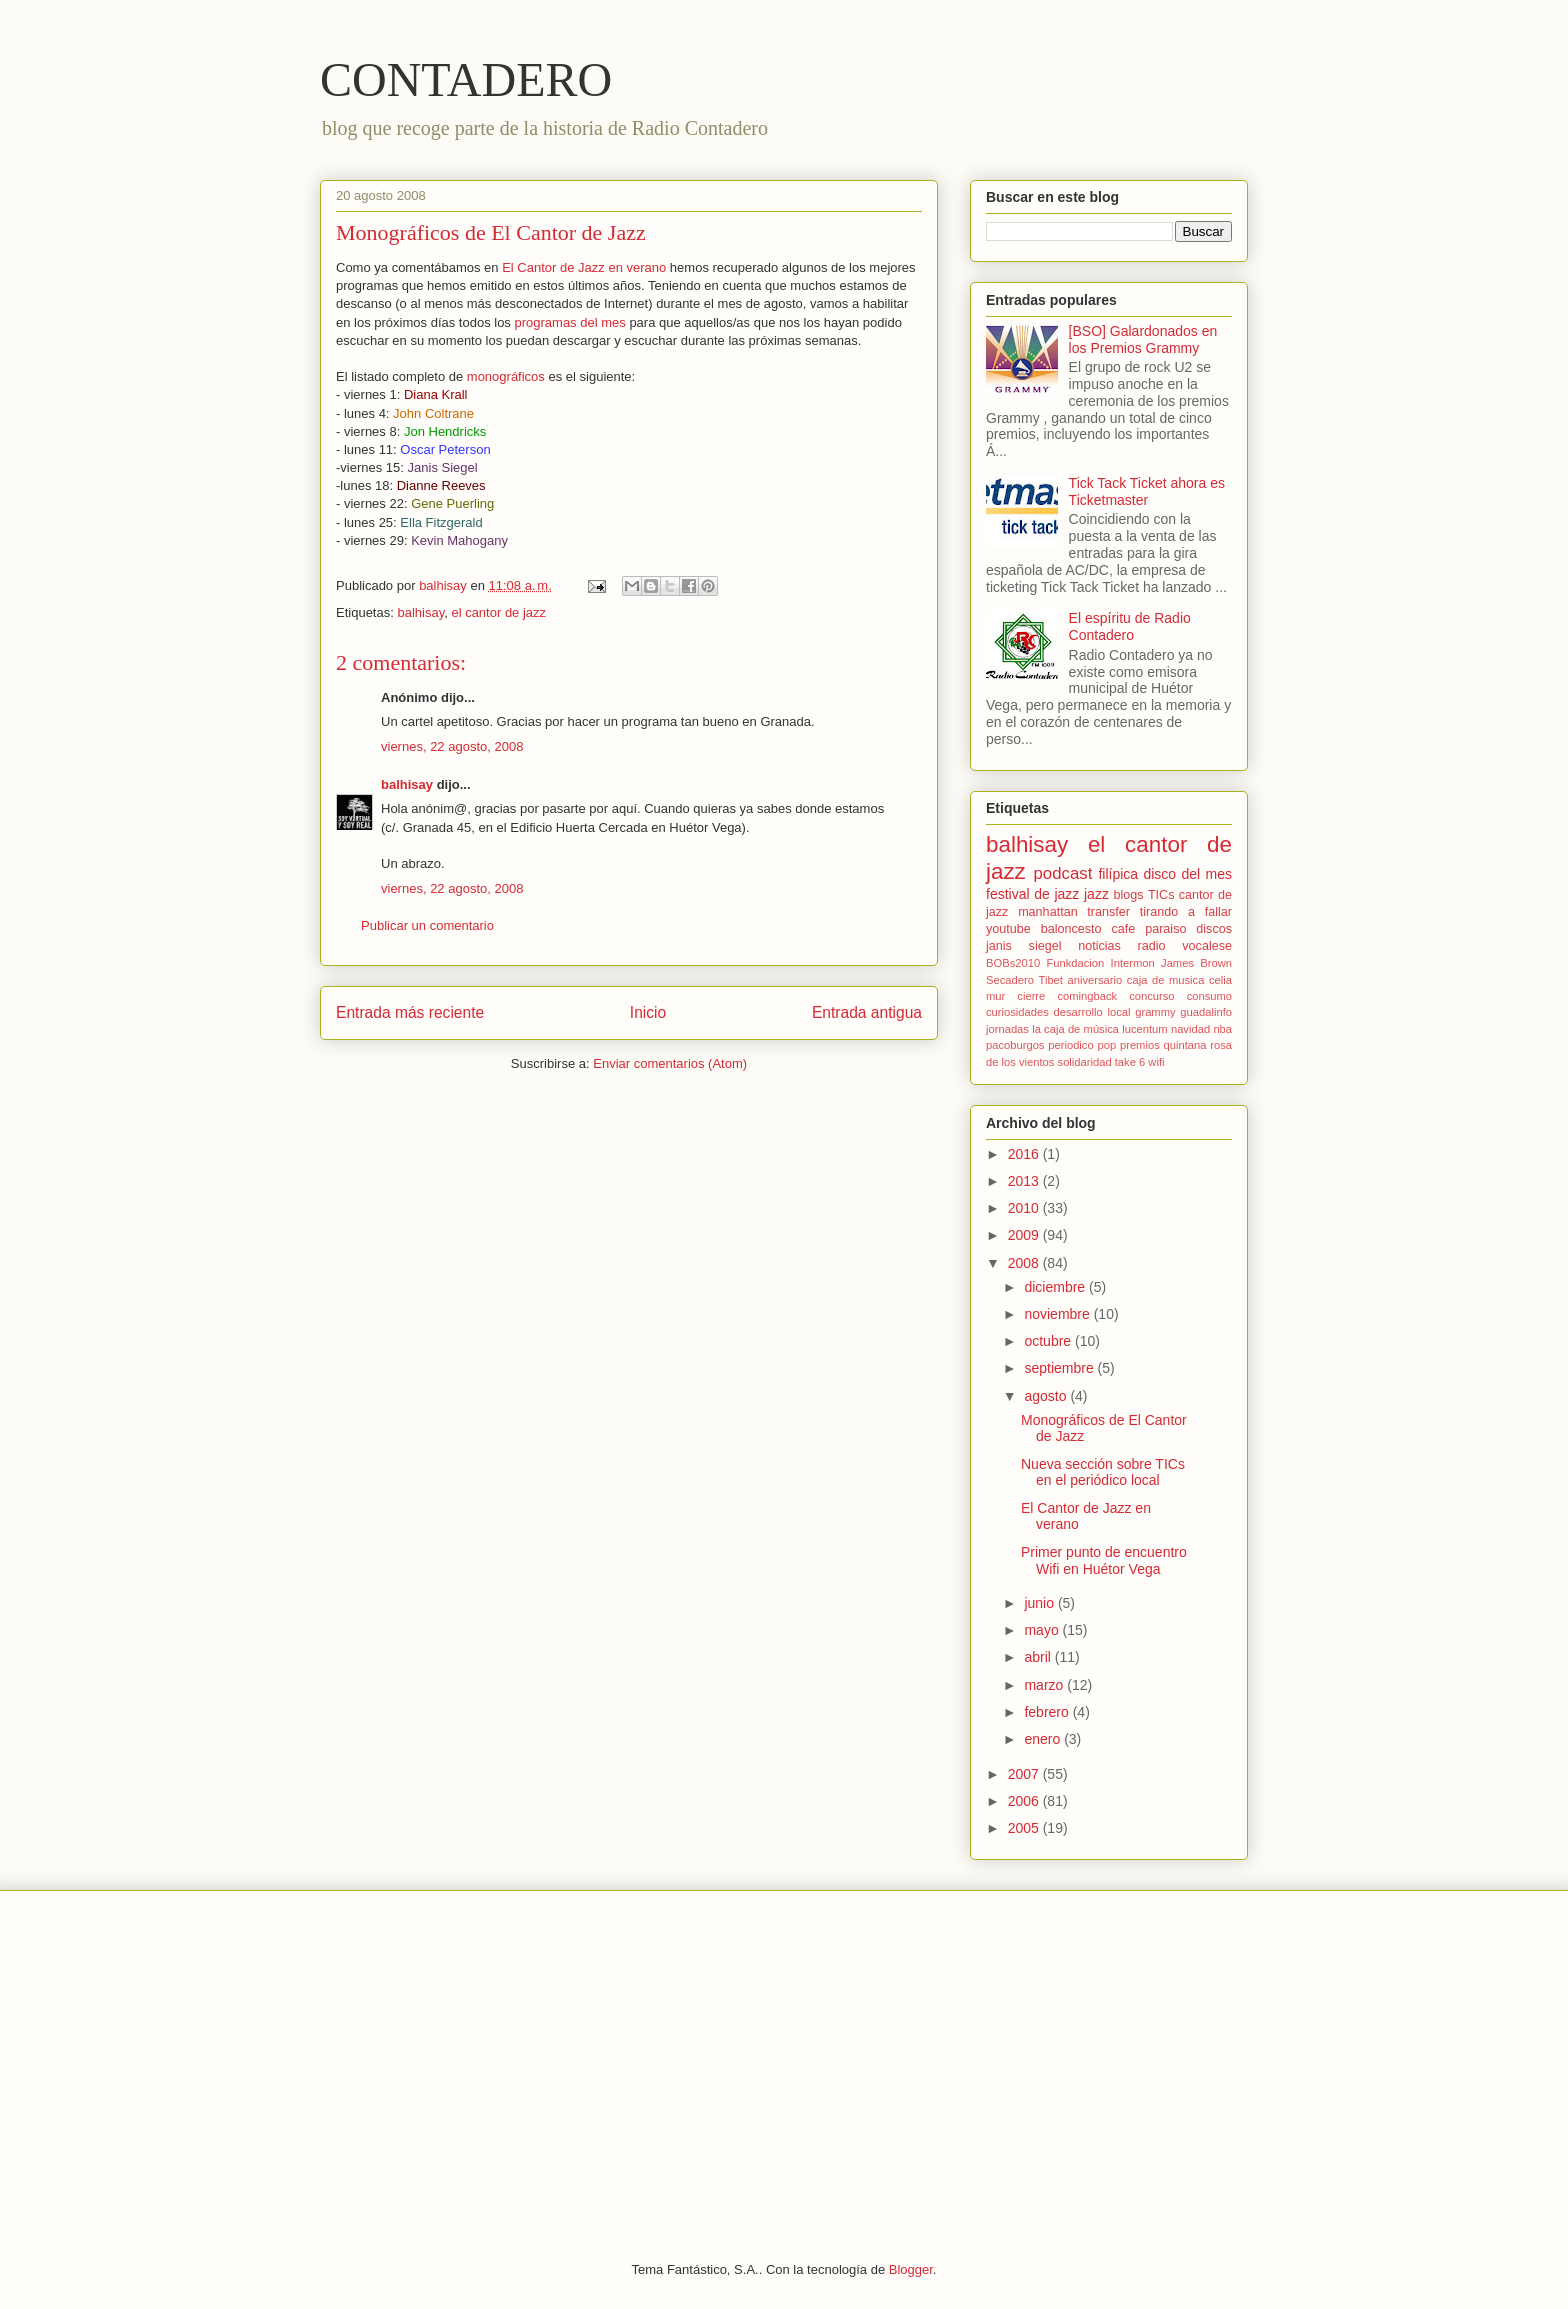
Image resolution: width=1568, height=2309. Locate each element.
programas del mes (569, 322)
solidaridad (1085, 1062)
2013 (1025, 1181)
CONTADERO (466, 79)
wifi (1156, 1062)
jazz (1096, 894)
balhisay (420, 612)
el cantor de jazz (498, 612)
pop (1106, 1045)
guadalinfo (1206, 1012)
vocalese (1207, 946)
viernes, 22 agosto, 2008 (452, 746)
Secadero (1010, 980)
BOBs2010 (1013, 963)
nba (1222, 1029)
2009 (1025, 1235)
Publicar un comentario (427, 925)
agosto (1047, 1396)
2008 (1025, 1263)
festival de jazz (1032, 894)
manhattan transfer (1074, 912)
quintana (1185, 1045)
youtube (1008, 929)
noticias (1099, 946)
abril (1039, 1657)
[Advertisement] (784, 2061)
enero (1044, 1739)
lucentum (1144, 1029)
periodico (1070, 1045)
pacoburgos (1015, 1045)
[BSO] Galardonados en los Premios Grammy (1143, 339)
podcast (1063, 873)
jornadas (1007, 1029)
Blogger (911, 2269)
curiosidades (1017, 1012)
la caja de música (1075, 1029)
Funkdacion (1075, 963)
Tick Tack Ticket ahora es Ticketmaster (1147, 491)
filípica (1118, 874)
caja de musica (1166, 980)
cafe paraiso (1148, 929)
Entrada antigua (867, 1012)
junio (1040, 1603)
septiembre (1060, 1368)
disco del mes (1187, 874)
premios (1140, 1045)
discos (1214, 929)
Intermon (1133, 963)
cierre (1031, 996)
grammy (1155, 1012)
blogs (1129, 895)
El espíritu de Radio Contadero (1130, 626)
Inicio (648, 1012)
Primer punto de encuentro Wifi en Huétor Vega (1104, 1560)
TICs (1161, 895)
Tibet (1050, 980)
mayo (1043, 1630)
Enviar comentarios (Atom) (670, 1063)
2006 (1025, 1801)
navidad (1190, 1029)
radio (1152, 946)
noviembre (1058, 1314)
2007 (1025, 1774)
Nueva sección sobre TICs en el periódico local (1103, 1472)
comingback (1087, 996)
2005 (1025, 1828)
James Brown (1196, 963)
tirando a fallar (1186, 912)
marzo (1045, 1685)
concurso (1151, 996)
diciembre (1056, 1287)
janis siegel (1024, 946)
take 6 (1130, 1062)
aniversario (1095, 980)
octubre (1049, 1341)
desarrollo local (1092, 1012)
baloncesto (1071, 929)
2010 (1025, 1208)
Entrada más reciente (410, 1012)
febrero (1048, 1712)
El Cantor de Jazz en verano (584, 267)
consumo (1209, 996)
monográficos (506, 376)
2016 (1025, 1154)
